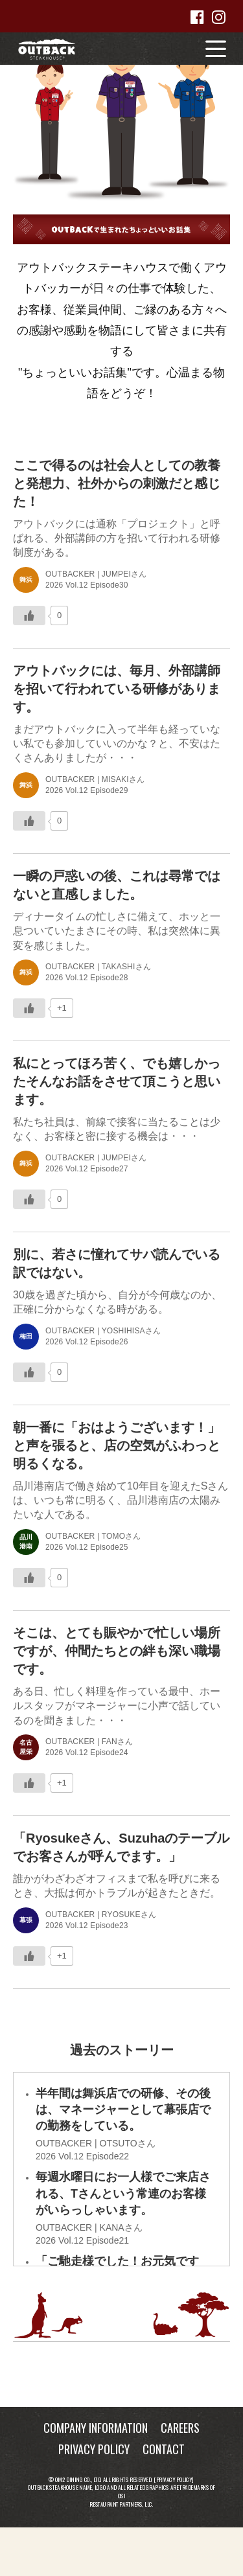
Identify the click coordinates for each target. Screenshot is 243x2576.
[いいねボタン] (29, 615)
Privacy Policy (174, 2479)
